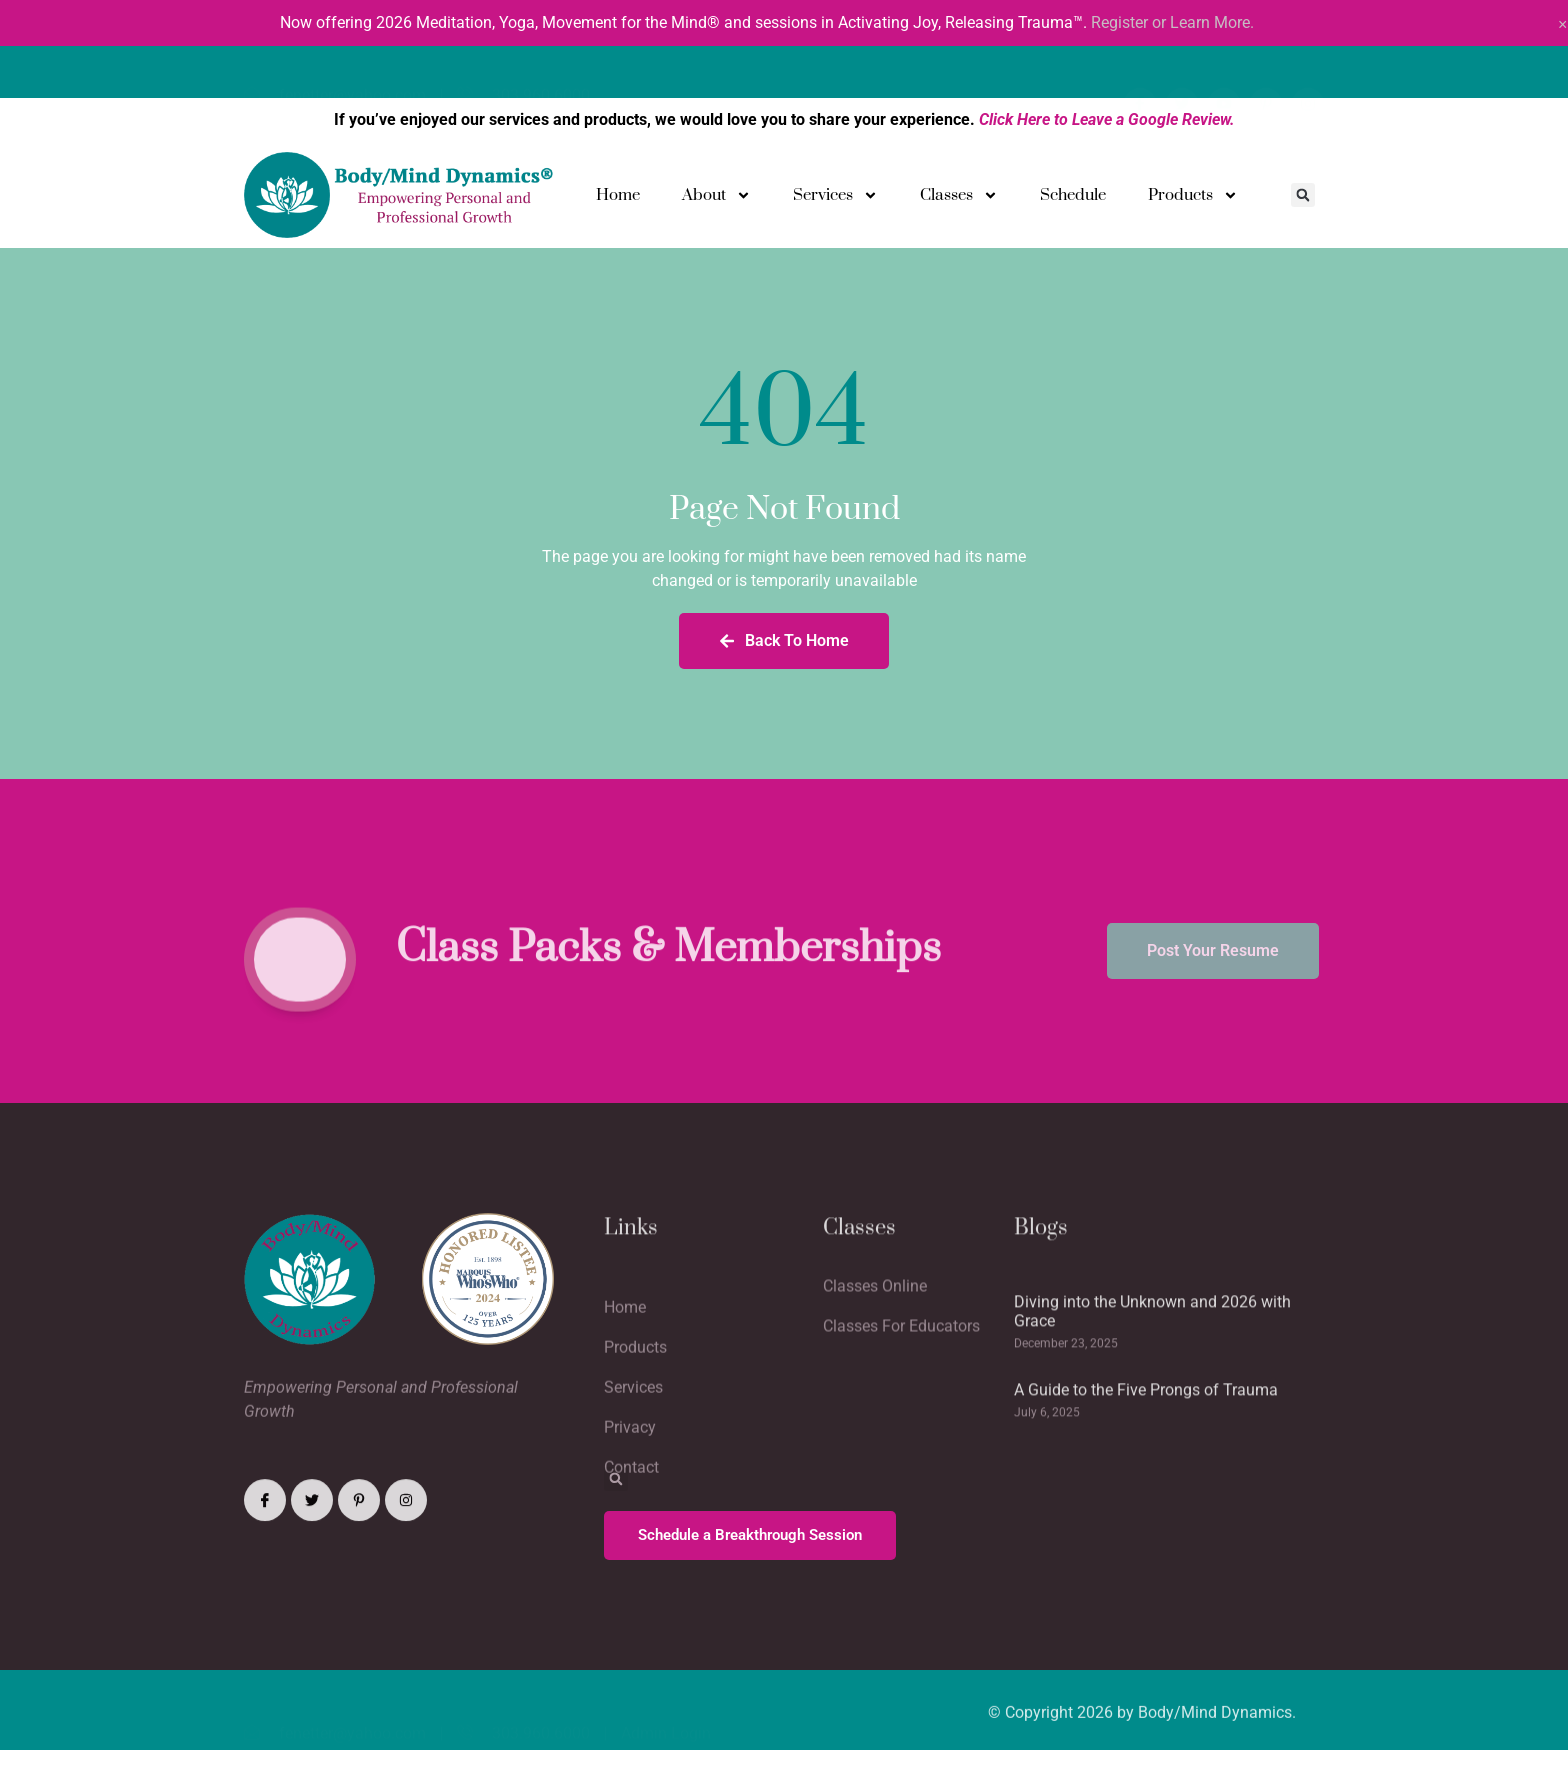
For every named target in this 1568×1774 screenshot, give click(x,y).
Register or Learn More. (1172, 22)
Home (618, 195)
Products (1193, 195)
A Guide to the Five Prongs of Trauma (1146, 1462)
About (716, 195)
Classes (959, 195)
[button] (1303, 195)
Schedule (1073, 195)
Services (835, 195)
